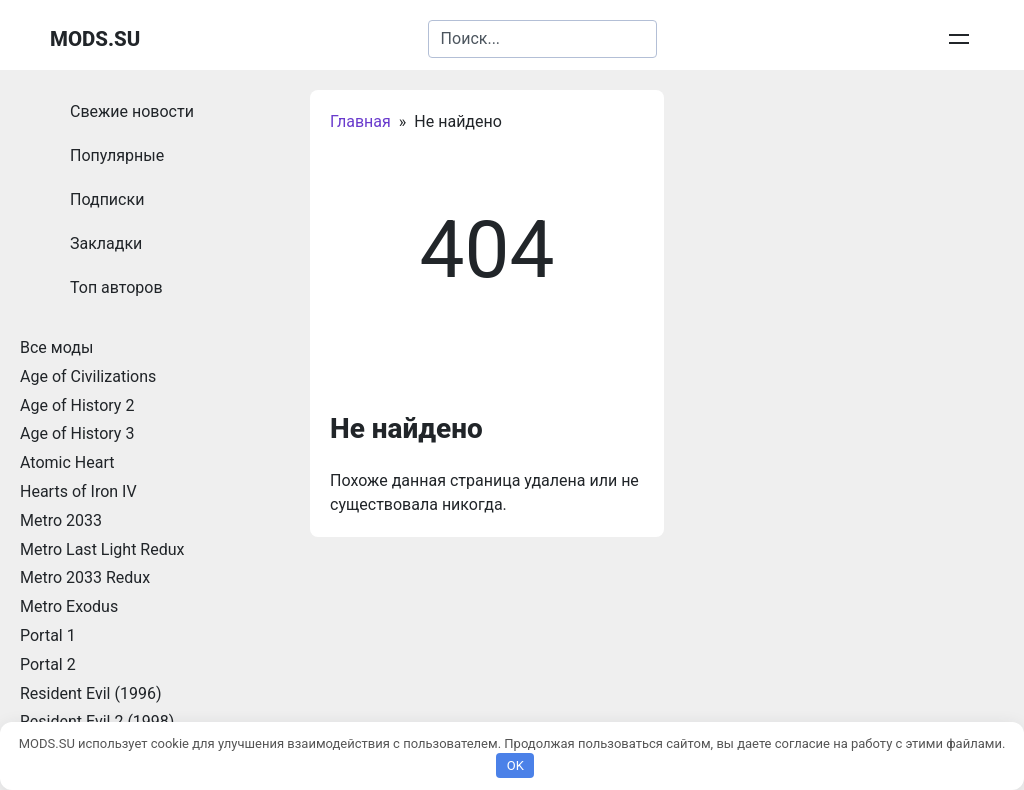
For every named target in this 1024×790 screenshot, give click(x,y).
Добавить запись (702, 38)
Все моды (56, 347)
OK (515, 765)
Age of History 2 (77, 405)
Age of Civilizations (88, 376)
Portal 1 (48, 635)
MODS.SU (95, 39)
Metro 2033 (61, 520)
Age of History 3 (77, 433)
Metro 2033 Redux (85, 577)
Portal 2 (48, 664)
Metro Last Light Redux (102, 549)
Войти (953, 38)
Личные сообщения (846, 38)
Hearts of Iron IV (78, 491)
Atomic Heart (67, 462)
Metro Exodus (69, 606)
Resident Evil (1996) (90, 693)
